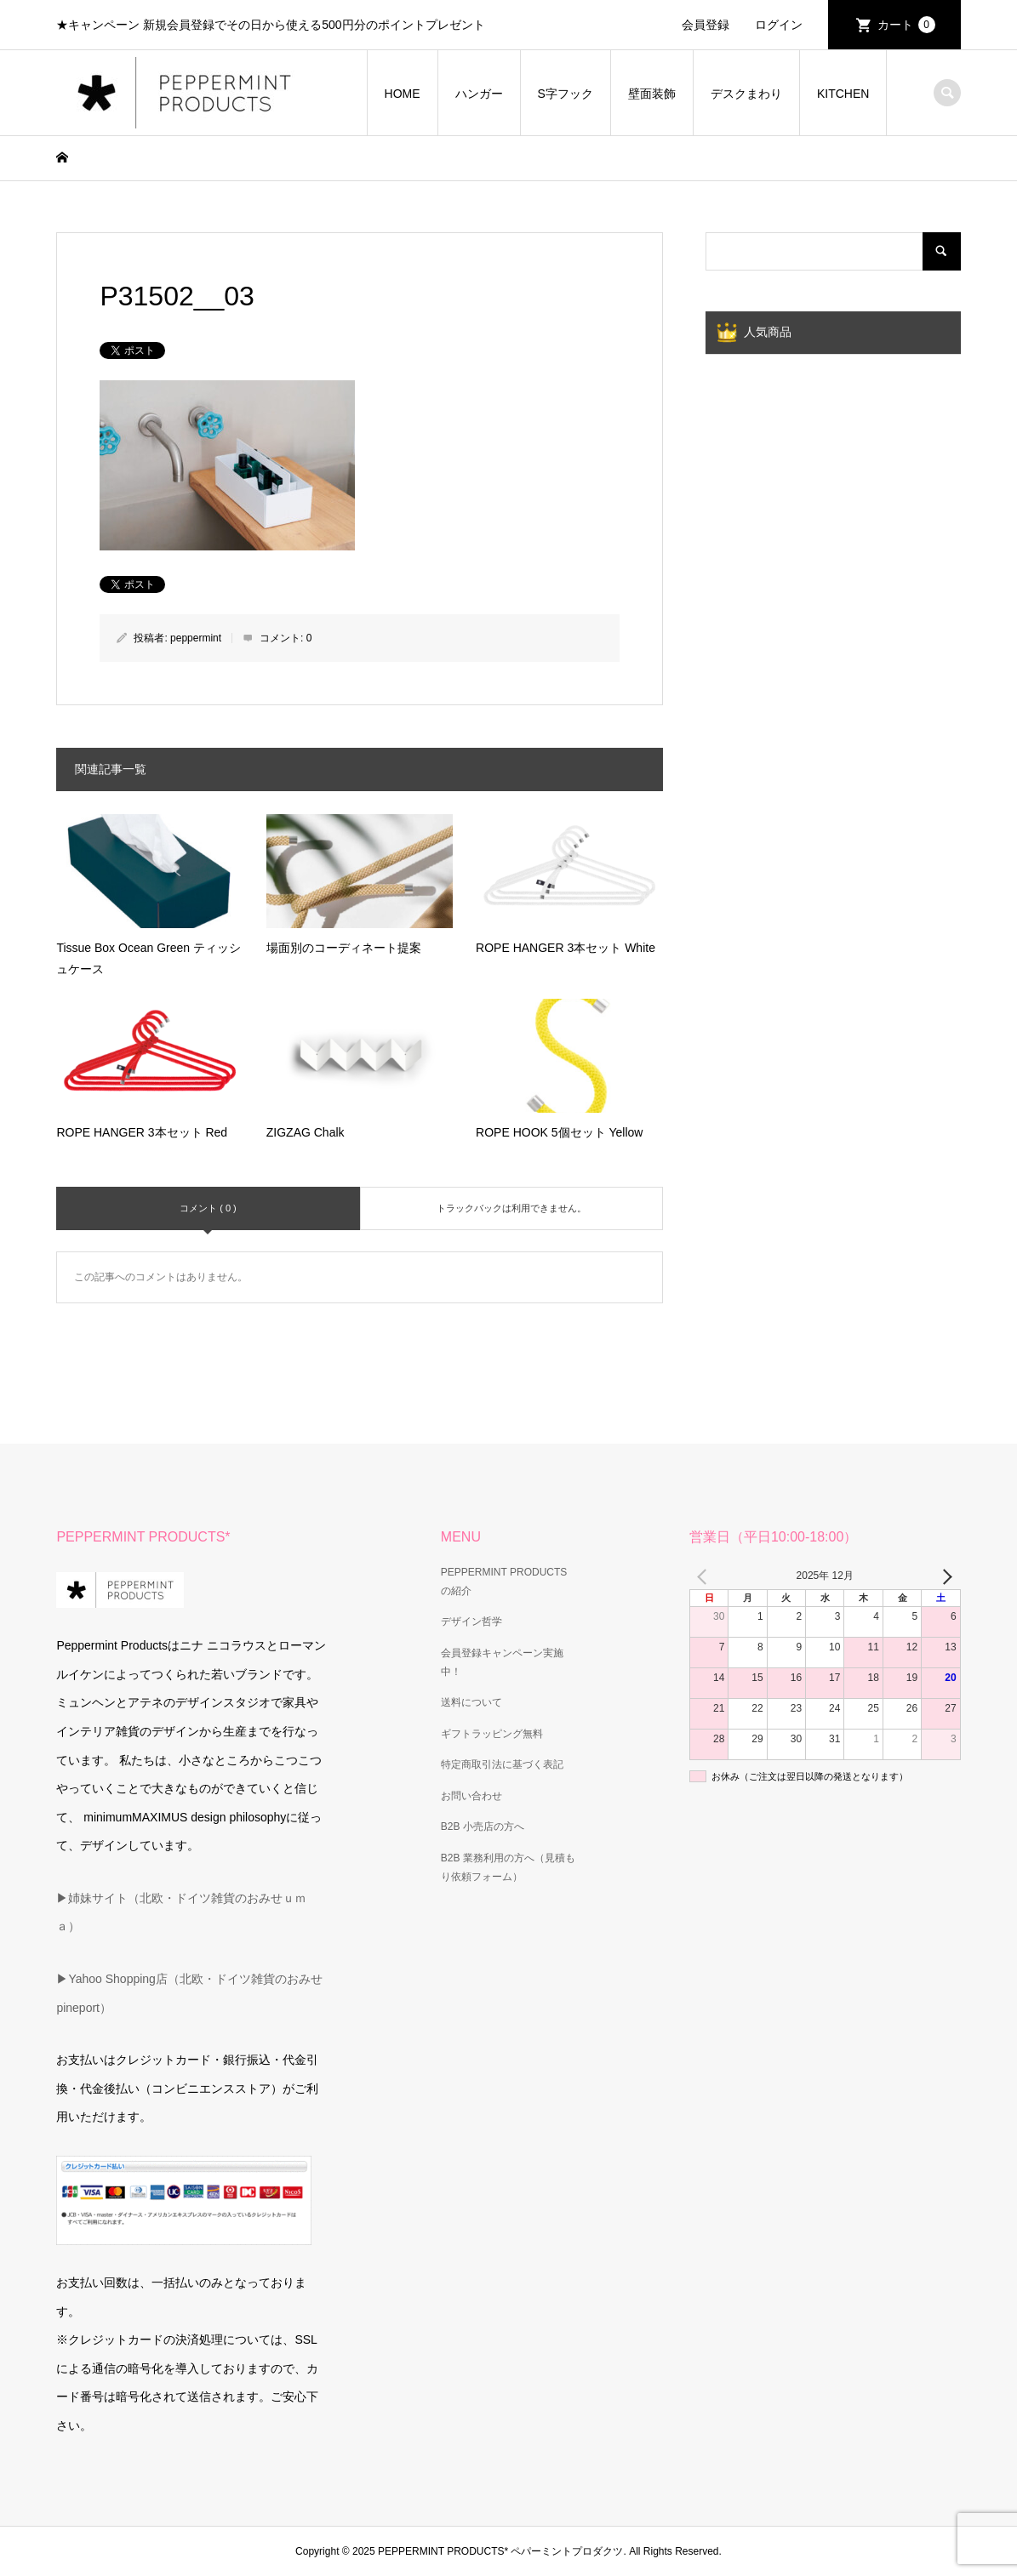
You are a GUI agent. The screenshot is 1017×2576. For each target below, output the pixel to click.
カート (906, 24)
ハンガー (479, 93)
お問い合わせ (471, 1796)
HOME (402, 93)
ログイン (779, 24)
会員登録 (705, 24)
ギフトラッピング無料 (492, 1734)
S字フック (565, 93)
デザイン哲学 (471, 1621)
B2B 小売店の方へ (482, 1826)
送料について (471, 1702)
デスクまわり (746, 93)
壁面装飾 (652, 93)
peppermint (195, 638)
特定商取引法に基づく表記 (502, 1764)
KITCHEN (843, 93)
